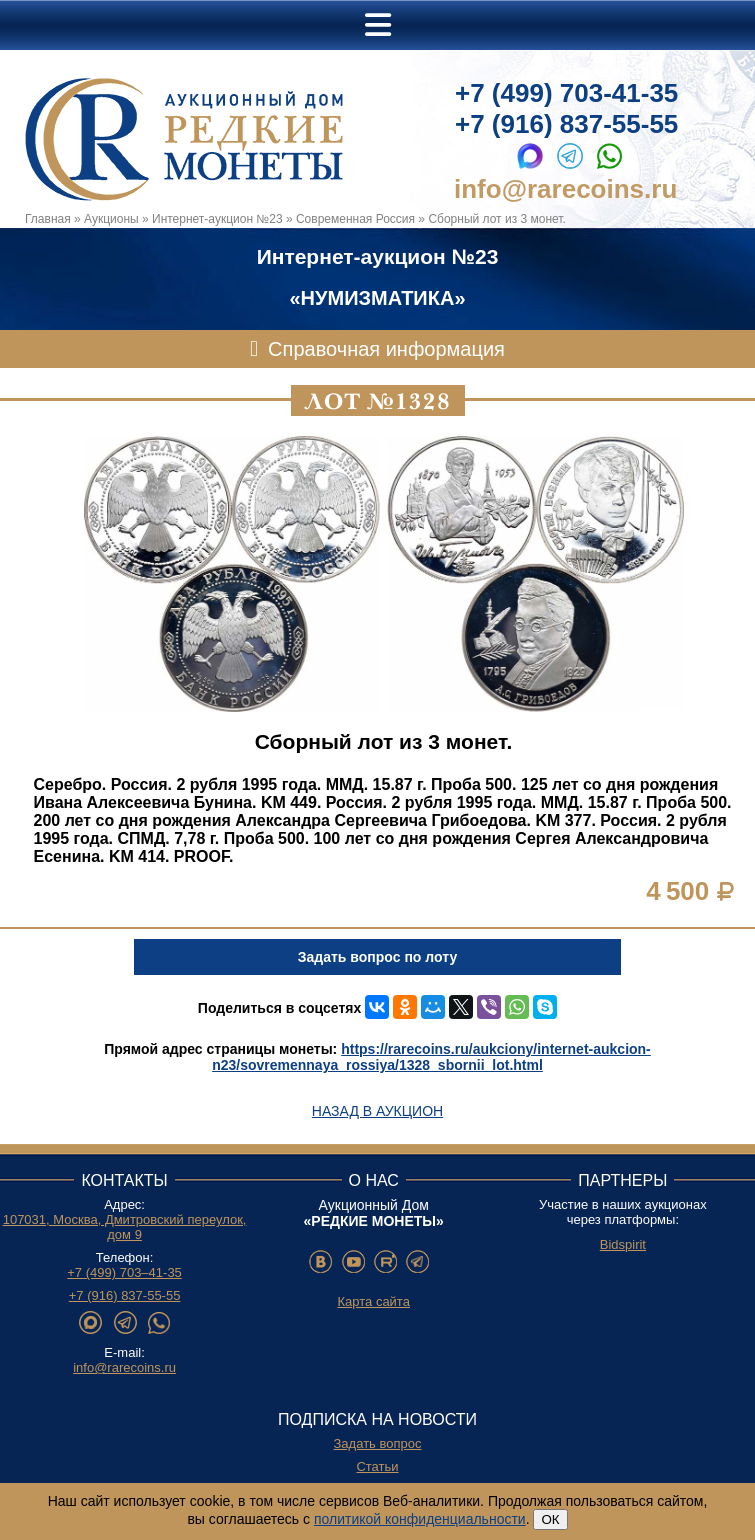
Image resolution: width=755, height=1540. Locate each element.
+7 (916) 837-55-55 (566, 124)
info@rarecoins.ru (565, 189)
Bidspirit (623, 1244)
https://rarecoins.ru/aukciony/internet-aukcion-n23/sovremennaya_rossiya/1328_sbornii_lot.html (431, 1057)
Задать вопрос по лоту (377, 957)
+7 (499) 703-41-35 (566, 93)
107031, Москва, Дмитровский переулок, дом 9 (125, 1227)
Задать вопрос (378, 1443)
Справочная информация (386, 349)
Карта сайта (373, 1301)
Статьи (377, 1466)
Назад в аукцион (377, 1111)
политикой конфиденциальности (420, 1519)
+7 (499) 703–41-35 (124, 1272)
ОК (550, 1519)
